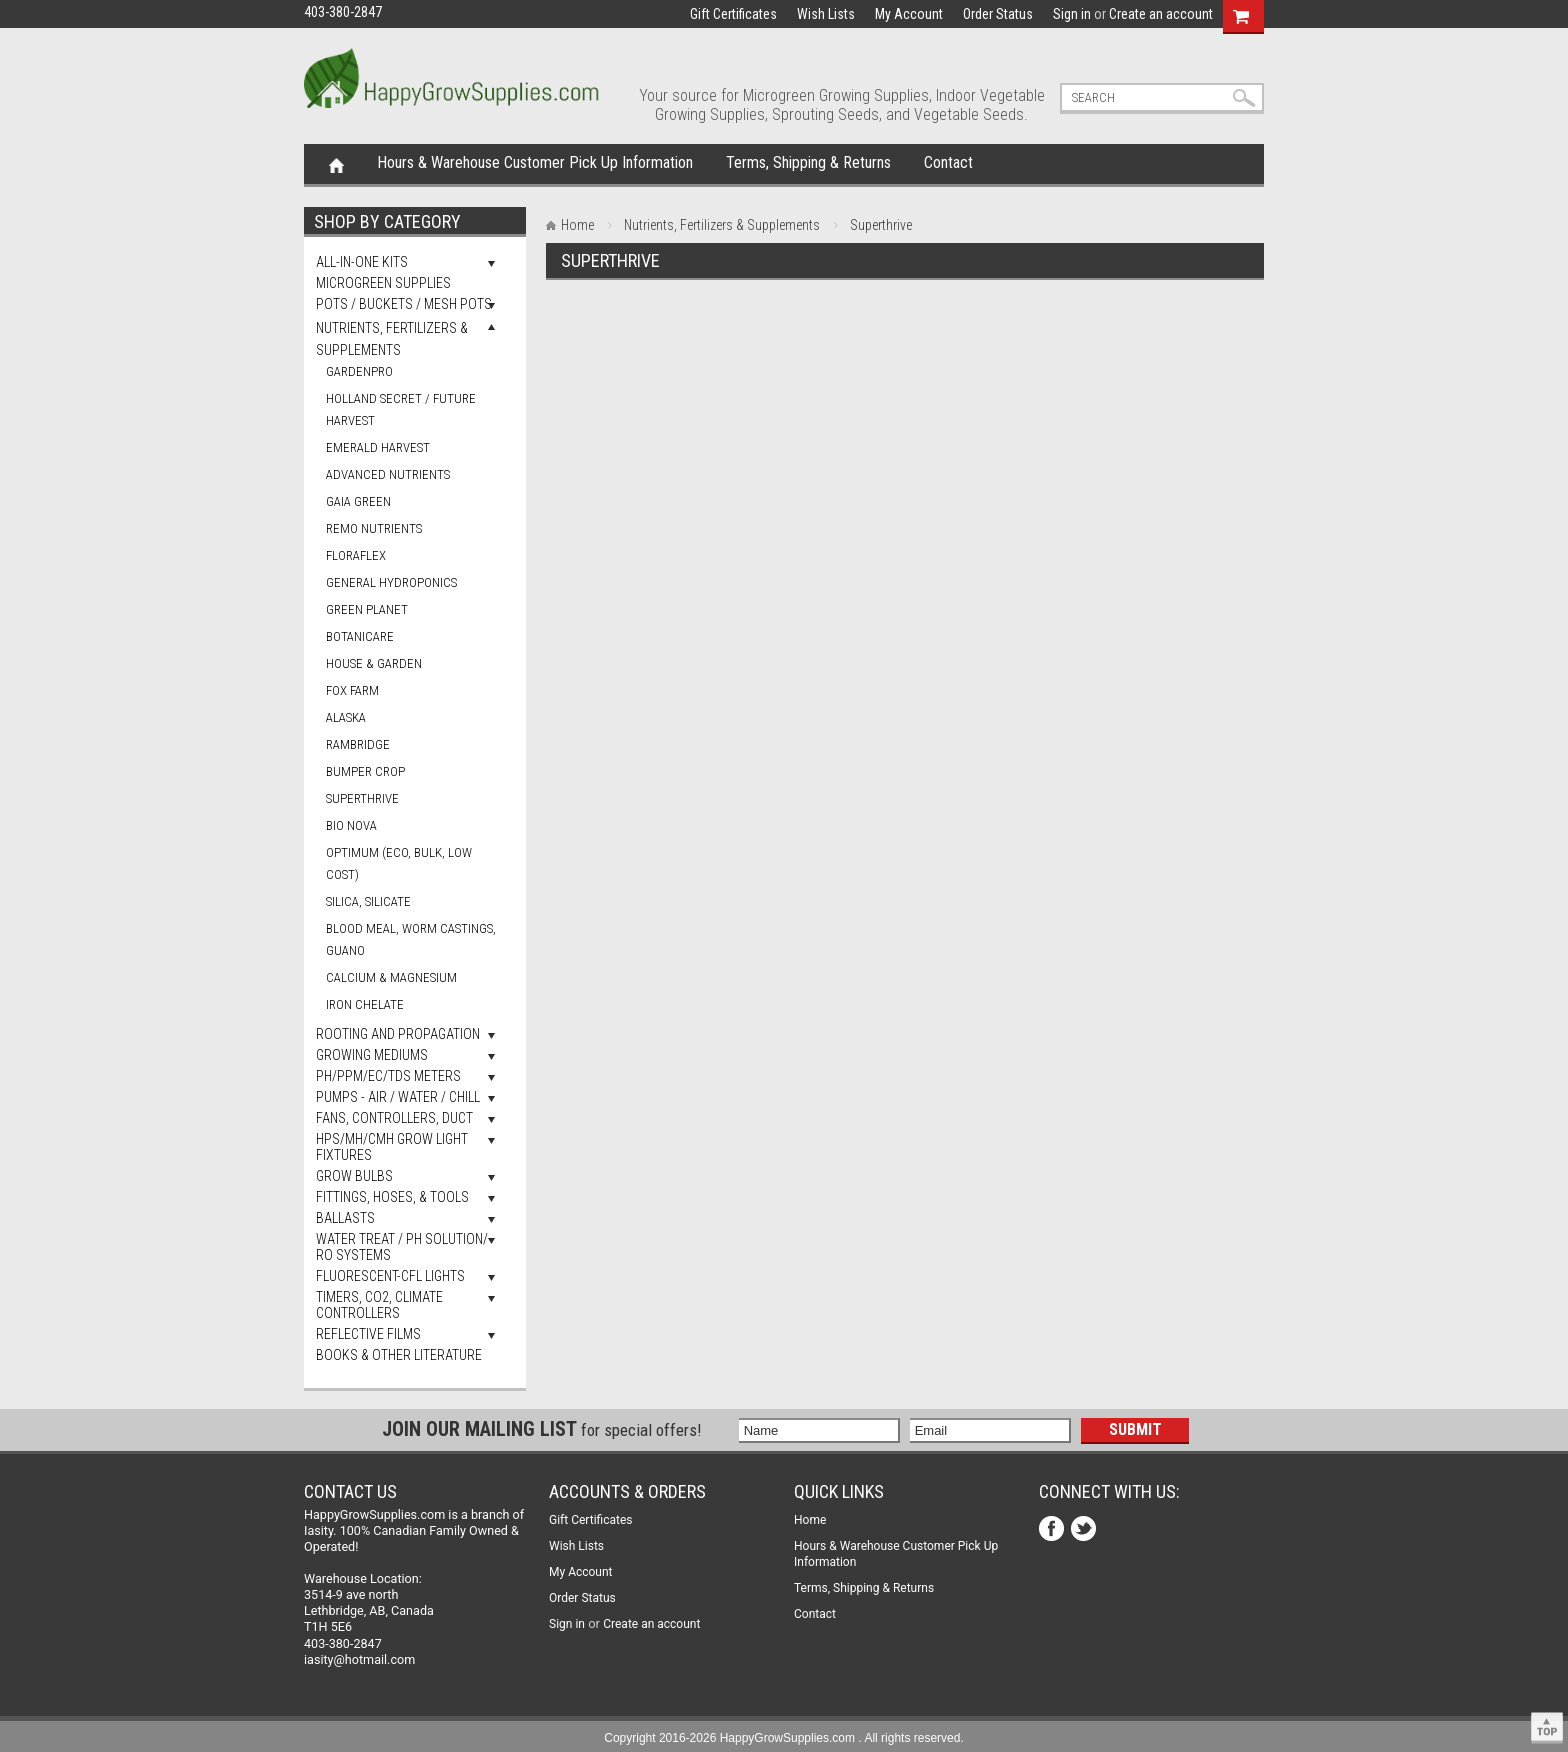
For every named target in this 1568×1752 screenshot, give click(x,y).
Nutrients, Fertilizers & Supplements (722, 225)
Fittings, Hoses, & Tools (392, 1197)
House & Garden (374, 663)
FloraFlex (356, 555)
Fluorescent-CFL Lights (390, 1276)
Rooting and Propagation (398, 1034)
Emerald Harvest (378, 447)
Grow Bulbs (354, 1176)
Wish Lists (826, 14)
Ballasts (345, 1218)
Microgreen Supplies (383, 283)
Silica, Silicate (368, 901)
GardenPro (359, 371)
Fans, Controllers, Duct (394, 1118)
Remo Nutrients (374, 528)
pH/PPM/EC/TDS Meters (388, 1076)
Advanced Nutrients (388, 474)
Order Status (998, 14)
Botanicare (360, 636)
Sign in (1072, 14)
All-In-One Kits (362, 262)
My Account (909, 14)
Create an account (1161, 14)
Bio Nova (351, 825)
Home (336, 164)
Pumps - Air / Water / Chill (398, 1097)
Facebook (1053, 1530)
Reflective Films (368, 1334)
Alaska (346, 717)
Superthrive (362, 798)
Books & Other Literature (399, 1355)
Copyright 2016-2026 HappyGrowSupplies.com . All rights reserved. (784, 1738)
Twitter (1085, 1530)
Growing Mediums (372, 1055)
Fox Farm (352, 690)
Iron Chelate (365, 1004)
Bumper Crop (365, 771)
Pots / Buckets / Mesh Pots (404, 304)
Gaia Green (358, 501)
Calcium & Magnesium (391, 977)
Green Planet (367, 609)
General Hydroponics (391, 582)
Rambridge (358, 744)
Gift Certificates (733, 14)
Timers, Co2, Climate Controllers (379, 1305)
